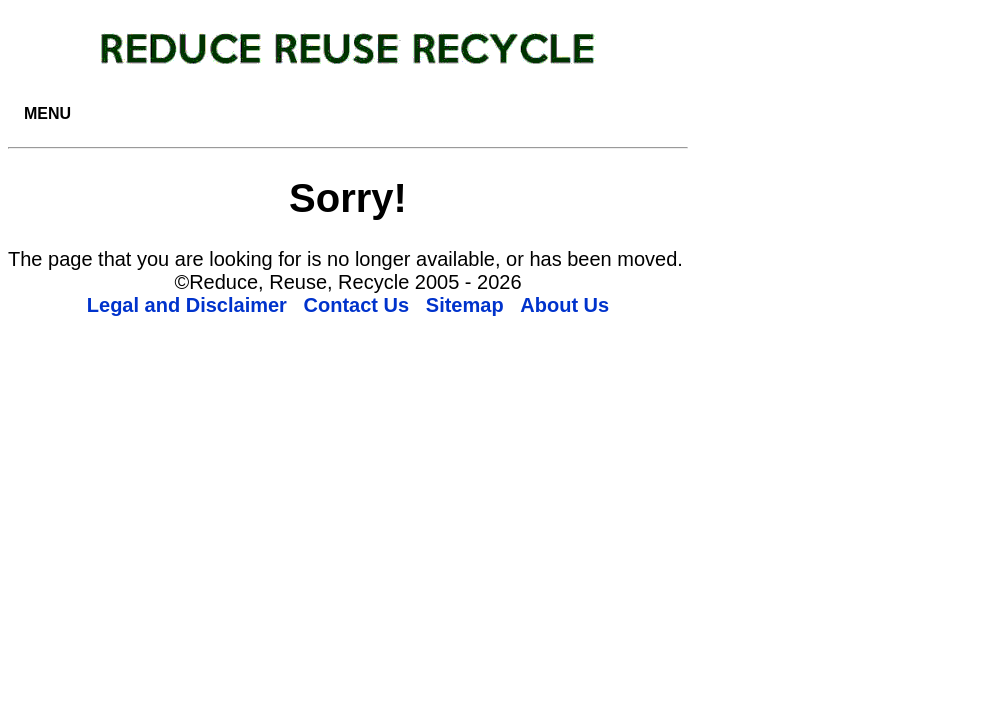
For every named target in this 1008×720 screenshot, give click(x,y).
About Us (564, 305)
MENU (47, 113)
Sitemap (465, 305)
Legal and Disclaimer (187, 305)
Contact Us (357, 305)
